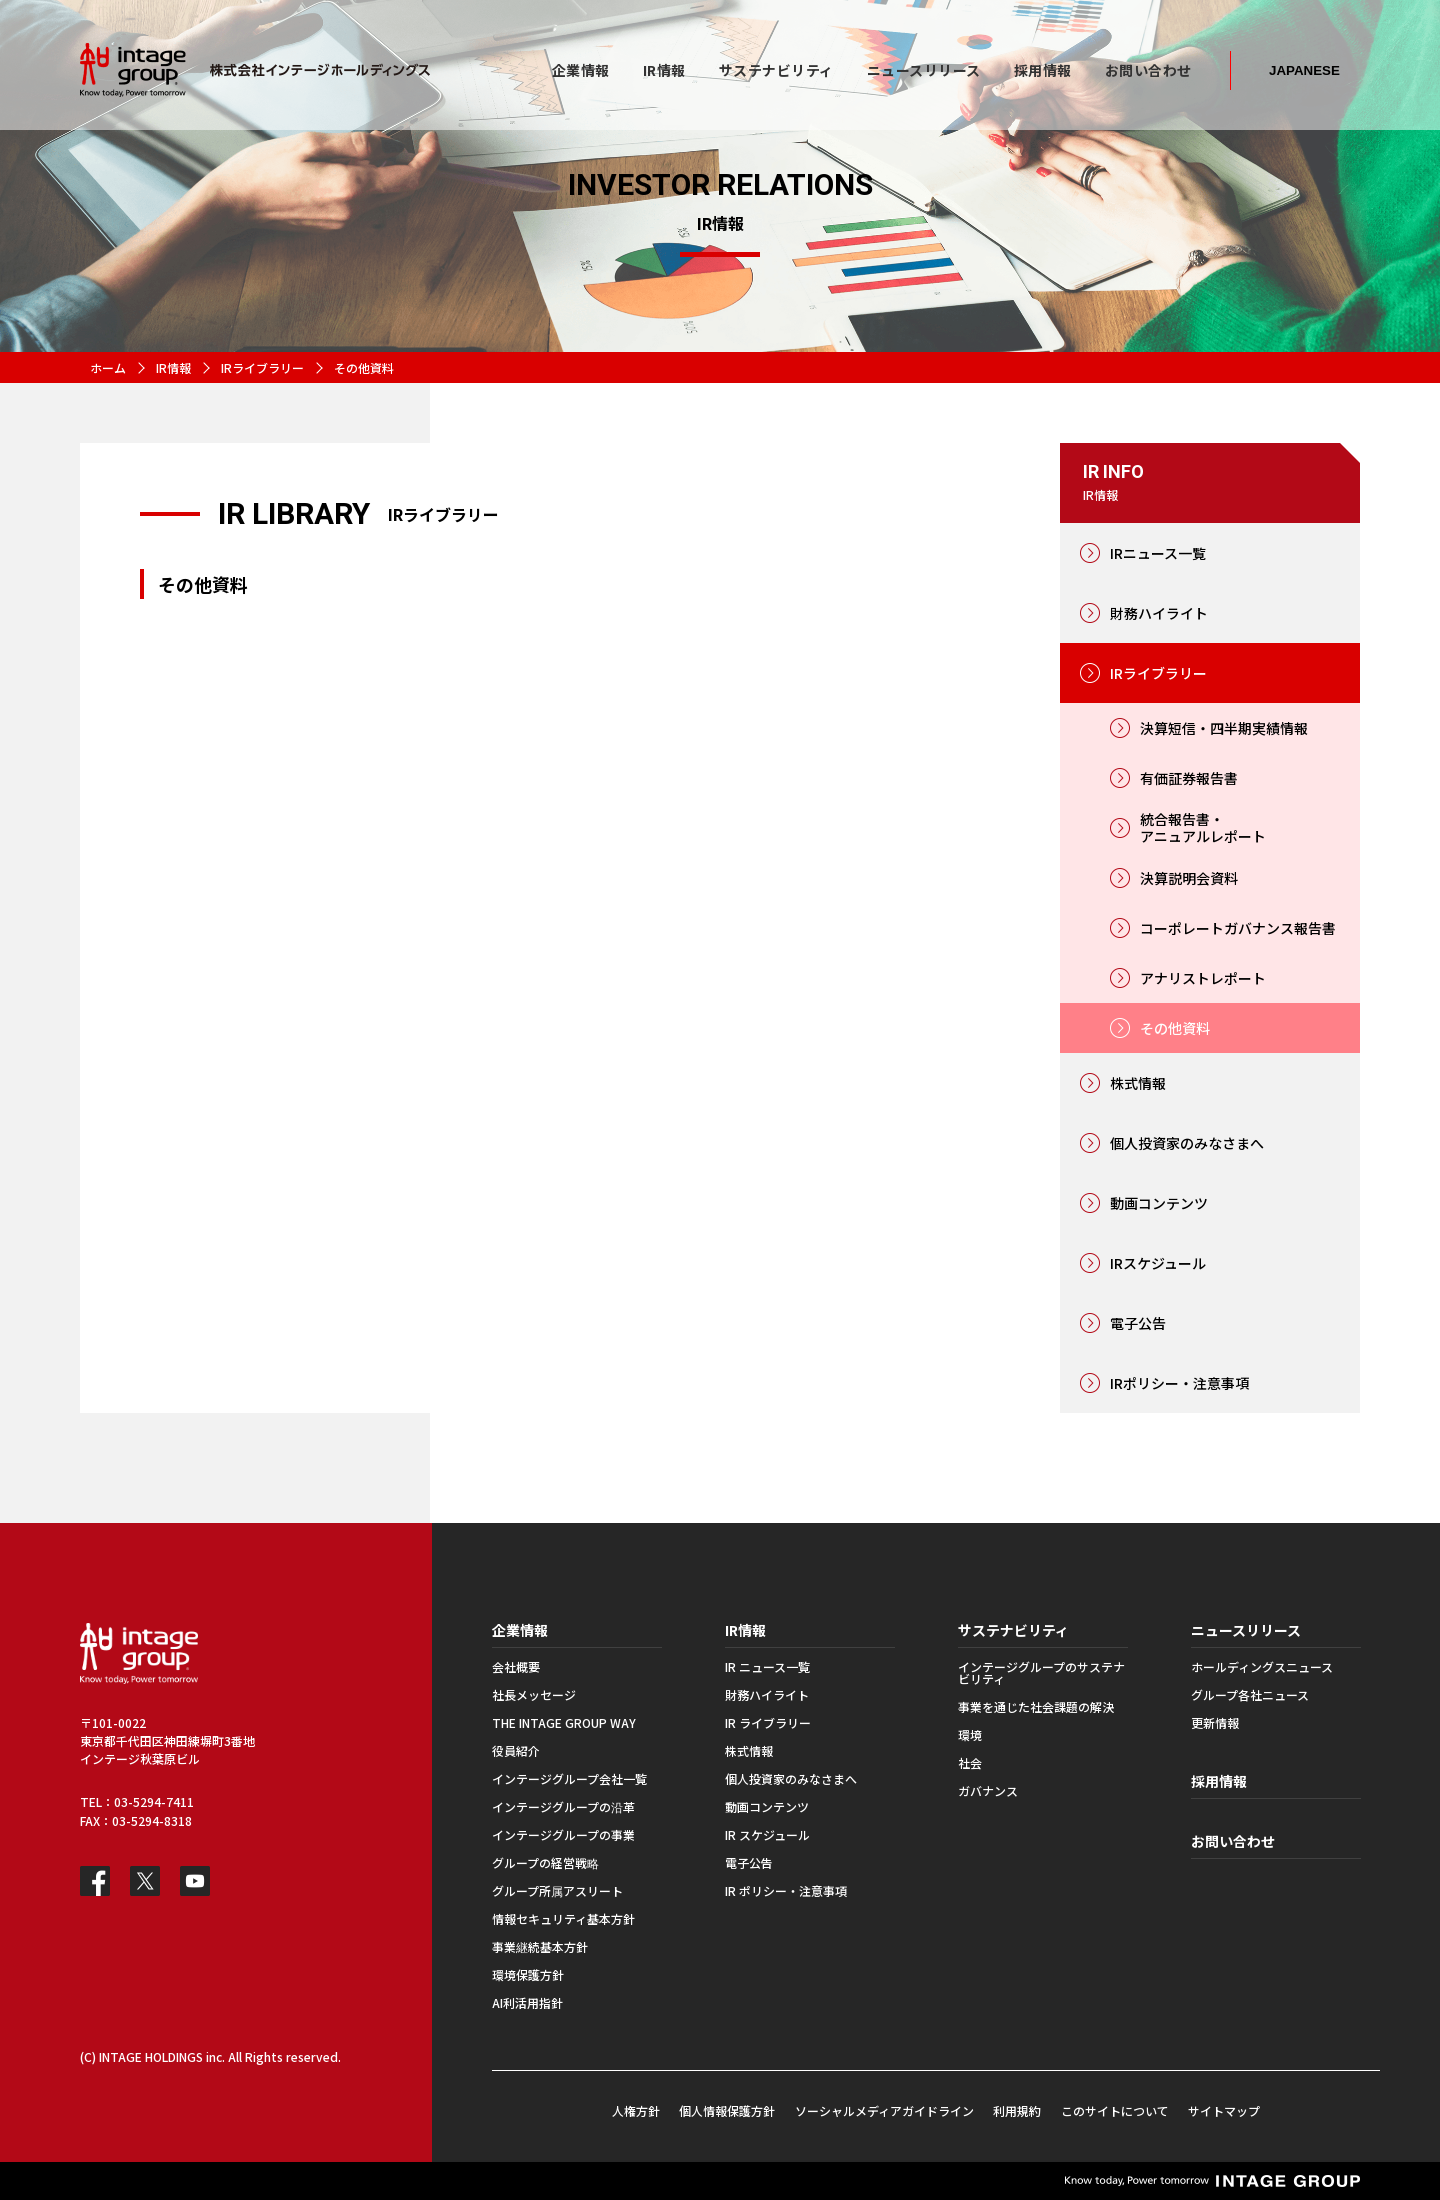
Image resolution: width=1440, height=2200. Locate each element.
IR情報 (173, 367)
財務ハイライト (1159, 613)
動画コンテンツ (1159, 1203)
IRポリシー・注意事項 (1179, 1383)
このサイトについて (1115, 2110)
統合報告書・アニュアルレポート (1203, 827)
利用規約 (1017, 2110)
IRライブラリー (262, 367)
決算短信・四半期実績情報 (1224, 728)
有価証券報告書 (1189, 778)
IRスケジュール (1158, 1263)
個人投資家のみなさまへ (1187, 1143)
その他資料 (1175, 1028)
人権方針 (636, 2110)
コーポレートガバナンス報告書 (1238, 928)
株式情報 (1138, 1083)
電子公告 (1138, 1323)
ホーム (108, 367)
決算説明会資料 (1189, 878)
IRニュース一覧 (1158, 553)
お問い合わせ (1233, 1841)
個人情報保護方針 (727, 2110)
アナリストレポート (1203, 978)
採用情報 (1219, 1781)
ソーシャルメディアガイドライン (884, 2110)
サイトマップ (1224, 2110)
